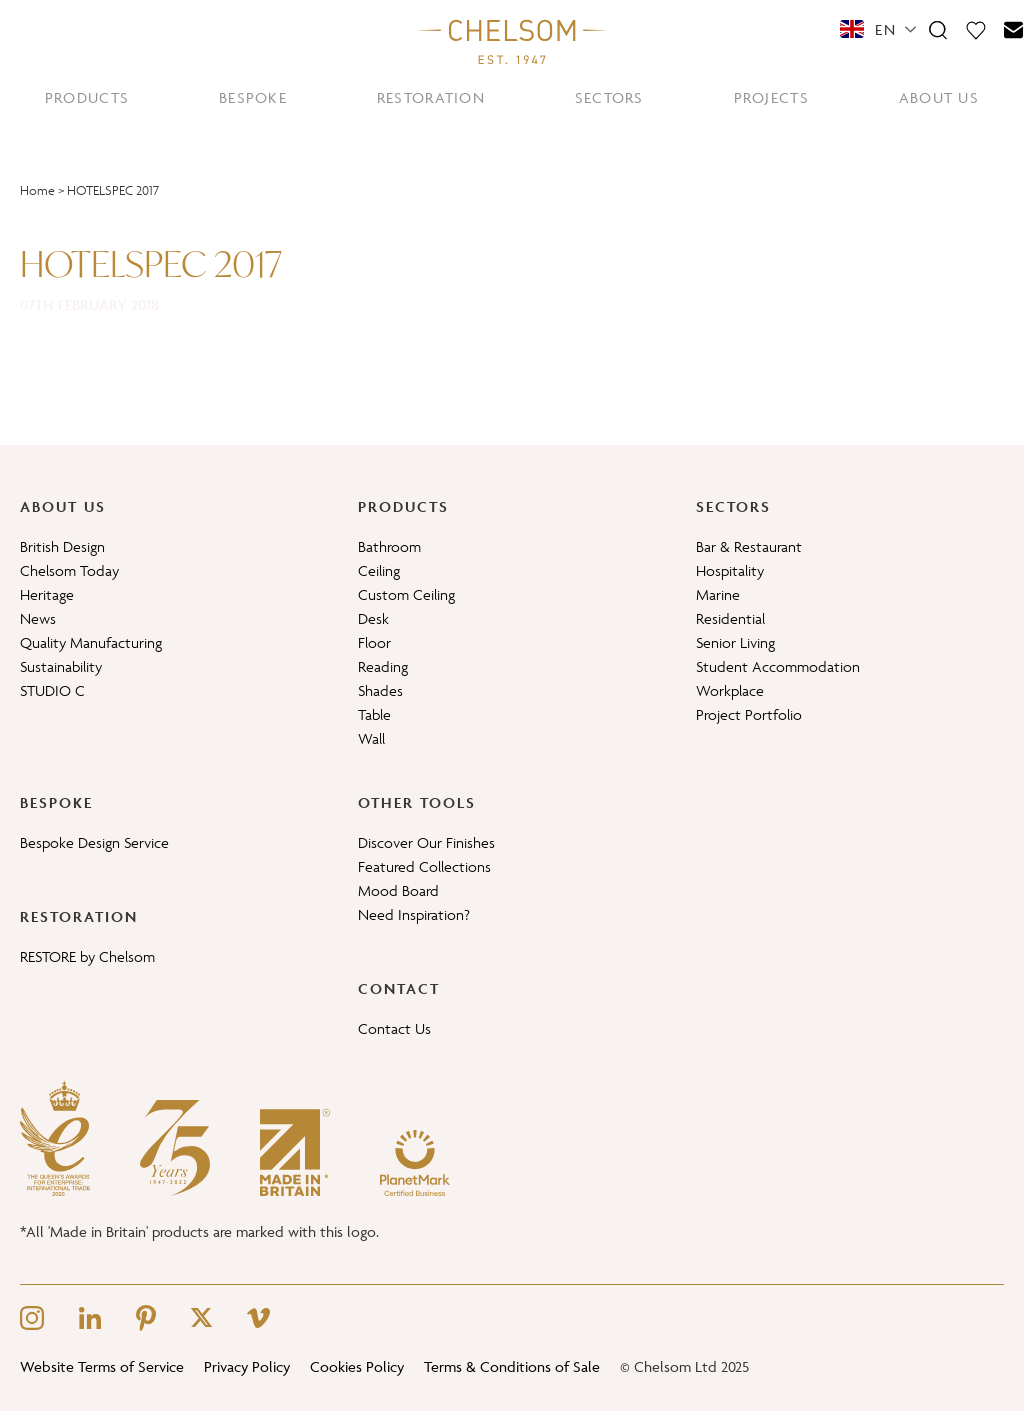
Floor (374, 642)
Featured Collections (424, 866)
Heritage (47, 594)
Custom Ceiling (406, 594)
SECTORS (609, 97)
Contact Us (394, 1028)
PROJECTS (771, 97)
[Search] (938, 29)
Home (37, 190)
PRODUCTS (87, 97)
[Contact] (1014, 29)
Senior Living (735, 642)
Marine (718, 594)
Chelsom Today (69, 570)
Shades (380, 690)
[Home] (512, 41)
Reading (383, 666)
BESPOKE (253, 97)
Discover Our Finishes (426, 842)
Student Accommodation (778, 666)
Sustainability (61, 666)
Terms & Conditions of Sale (512, 1366)
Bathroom (389, 546)
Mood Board (398, 890)
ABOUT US (939, 97)
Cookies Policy (357, 1366)
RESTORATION (431, 97)
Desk (373, 618)
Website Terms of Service (102, 1366)
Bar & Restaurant (749, 546)
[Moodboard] (976, 29)
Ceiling (379, 570)
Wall (371, 738)
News (38, 618)
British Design (62, 546)
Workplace (730, 690)
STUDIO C (52, 690)
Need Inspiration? (414, 914)
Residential (730, 618)
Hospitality (730, 570)
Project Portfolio (749, 714)
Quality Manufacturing (91, 642)
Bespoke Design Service (94, 842)
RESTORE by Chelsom (87, 956)
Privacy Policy (247, 1366)
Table (374, 714)
